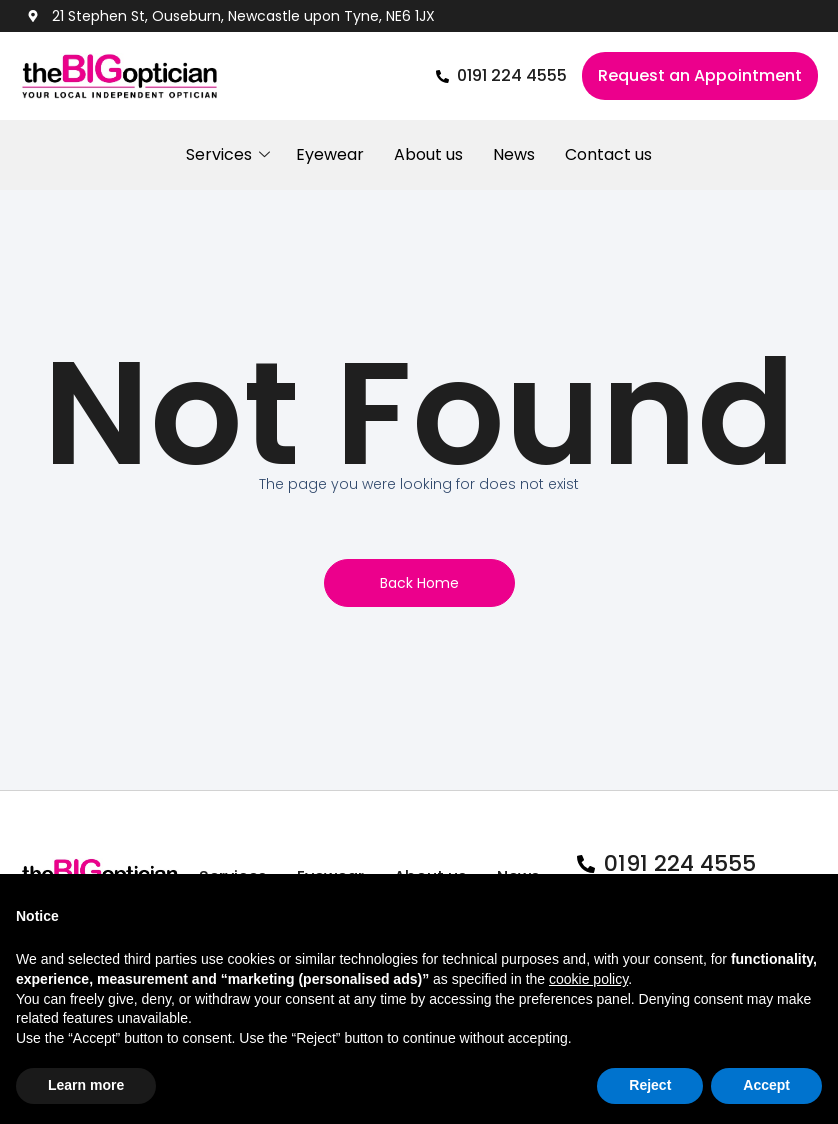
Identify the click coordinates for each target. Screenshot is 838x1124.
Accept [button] (766, 1085)
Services (226, 154)
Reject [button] (650, 1085)
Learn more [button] (86, 1085)
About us (428, 154)
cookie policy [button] (588, 979)
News (514, 154)
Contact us (608, 154)
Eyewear (330, 154)
